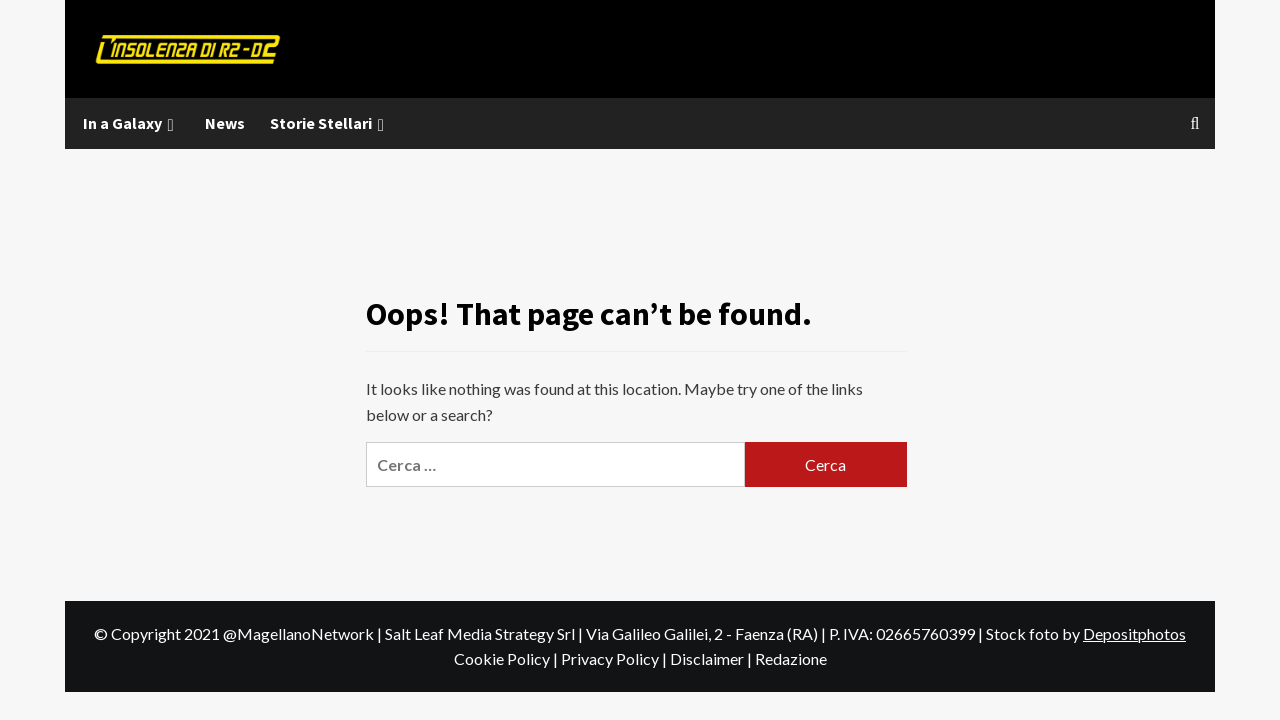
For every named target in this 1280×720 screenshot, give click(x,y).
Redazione (791, 658)
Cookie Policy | (507, 658)
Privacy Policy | (615, 658)
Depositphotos (1134, 633)
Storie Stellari (330, 123)
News (225, 123)
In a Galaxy (131, 123)
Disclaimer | (712, 658)
